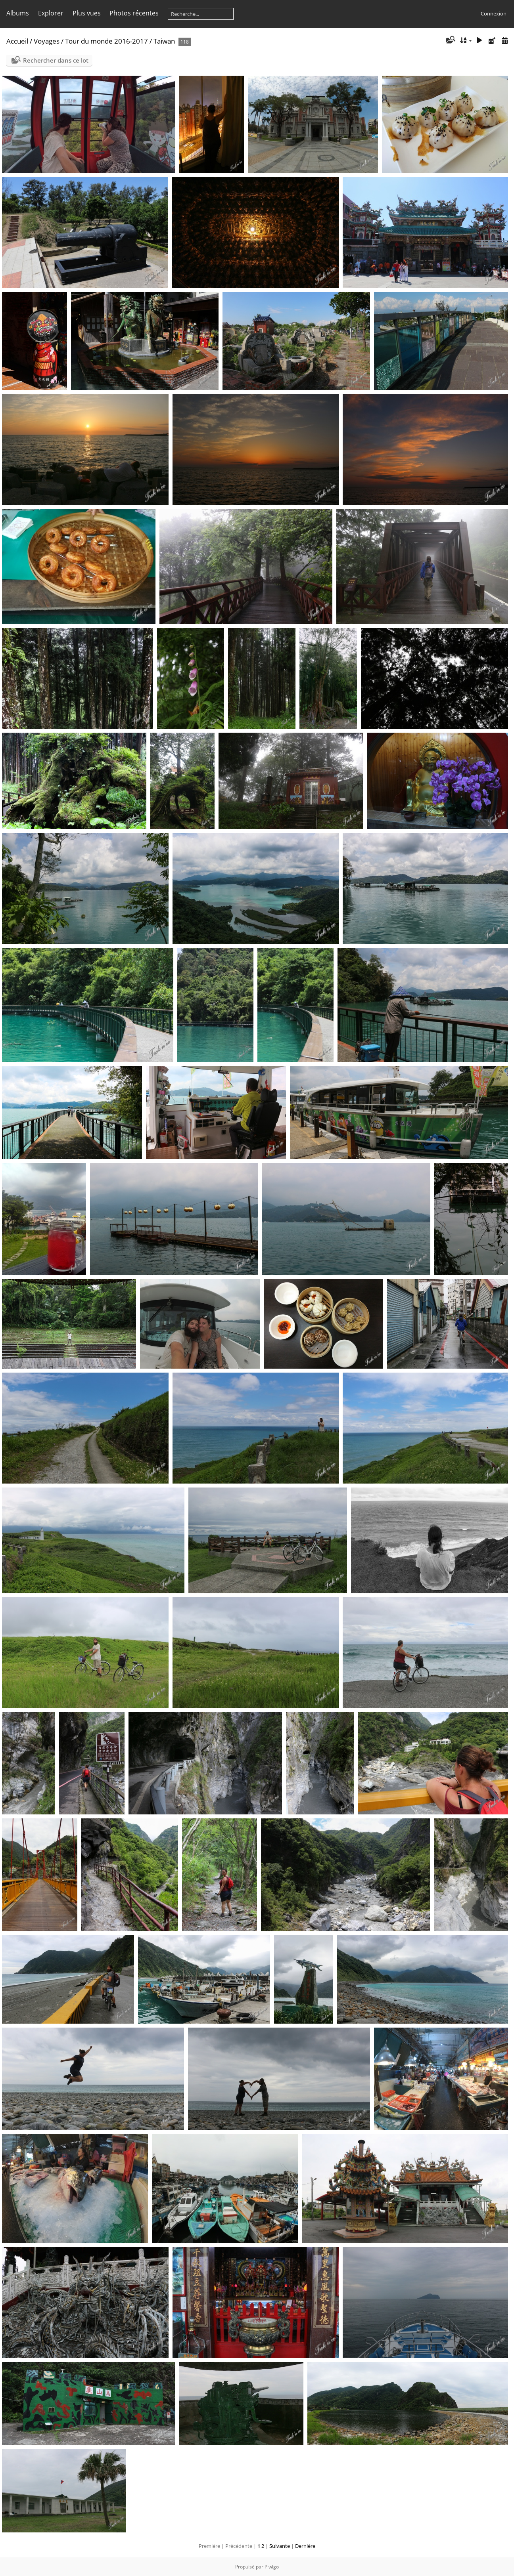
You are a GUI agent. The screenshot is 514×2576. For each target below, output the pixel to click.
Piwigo (272, 2566)
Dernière (305, 2545)
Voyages (46, 41)
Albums (17, 13)
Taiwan (164, 41)
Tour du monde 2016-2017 (106, 41)
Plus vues (87, 13)
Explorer (50, 13)
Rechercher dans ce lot (55, 60)
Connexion (493, 13)
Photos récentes (134, 13)
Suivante (279, 2545)
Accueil (17, 41)
